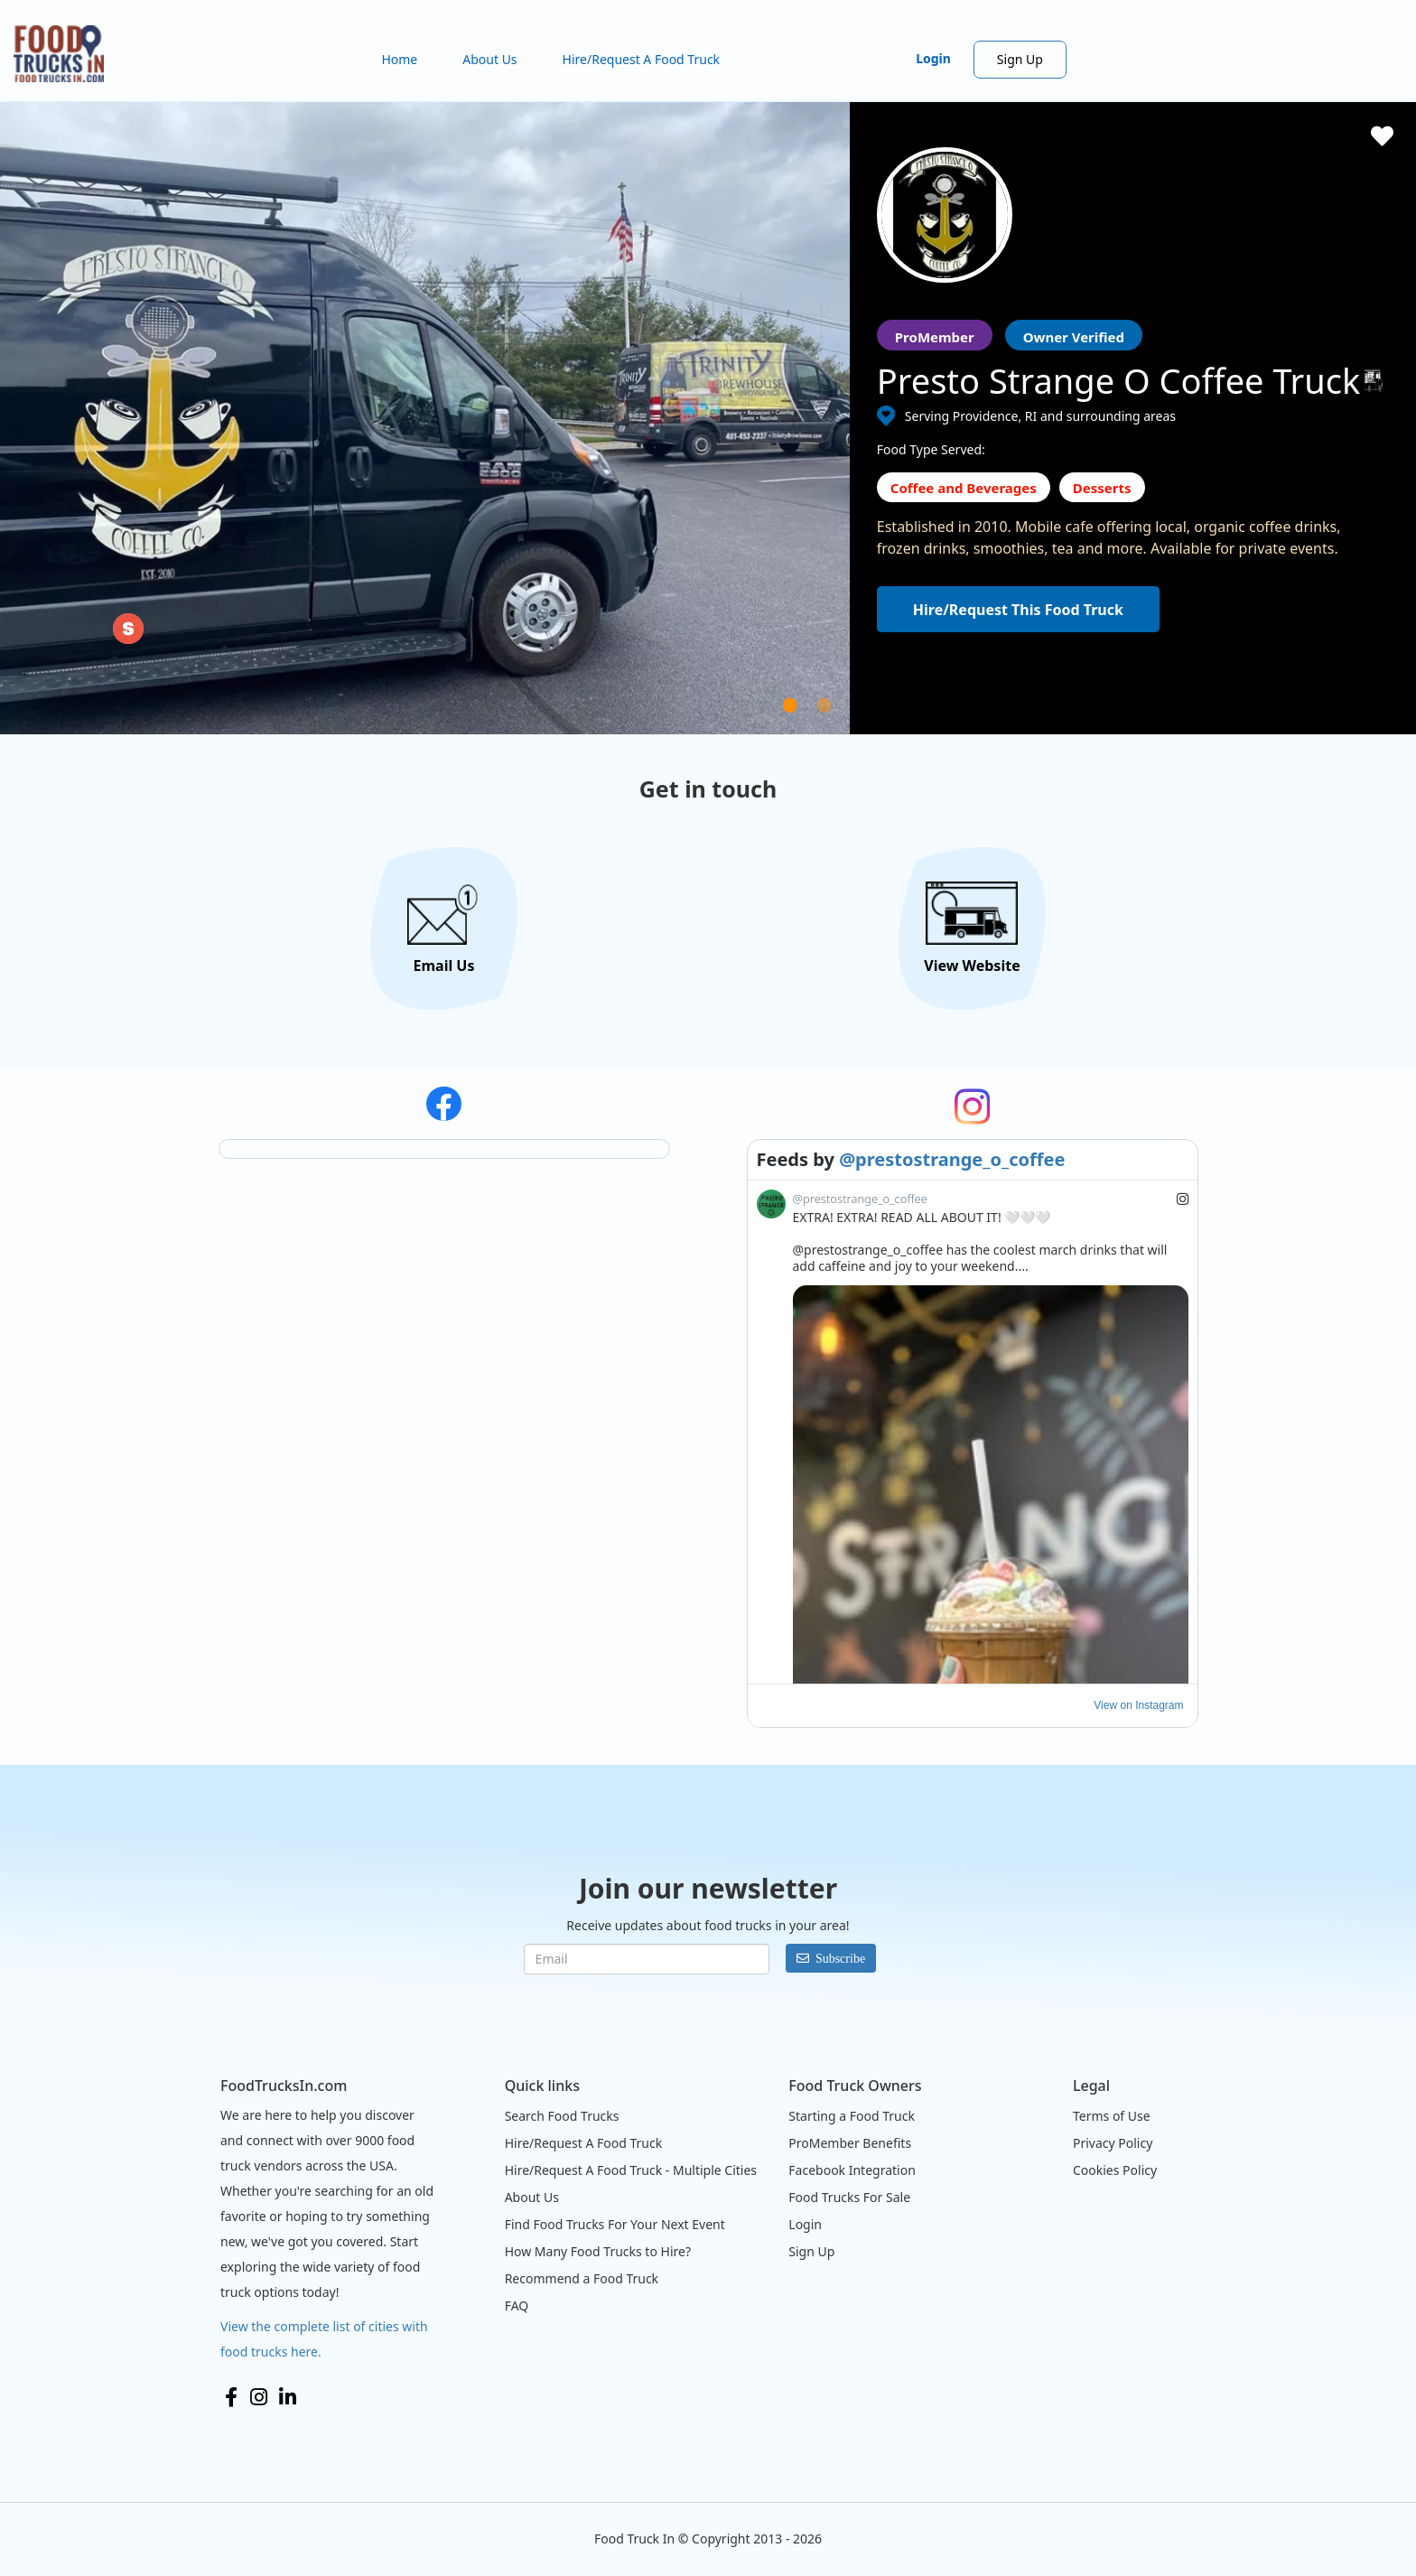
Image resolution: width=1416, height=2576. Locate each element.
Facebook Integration (852, 2170)
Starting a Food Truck (851, 2115)
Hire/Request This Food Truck (1018, 610)
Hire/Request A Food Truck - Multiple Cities (631, 2170)
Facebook (231, 2397)
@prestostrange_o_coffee (952, 1159)
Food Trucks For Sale (849, 2197)
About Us (489, 59)
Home (399, 59)
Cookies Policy (1115, 2170)
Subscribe (840, 1958)
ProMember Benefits (849, 2142)
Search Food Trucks (562, 2115)
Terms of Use (1111, 2115)
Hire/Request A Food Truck (642, 59)
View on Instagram (1138, 1705)
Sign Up (1020, 59)
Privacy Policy (1112, 2142)
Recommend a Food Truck (581, 2278)
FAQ (517, 2305)
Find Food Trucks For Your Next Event (615, 2224)
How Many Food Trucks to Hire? (598, 2251)
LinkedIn (287, 2397)
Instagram (258, 2397)
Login (933, 58)
